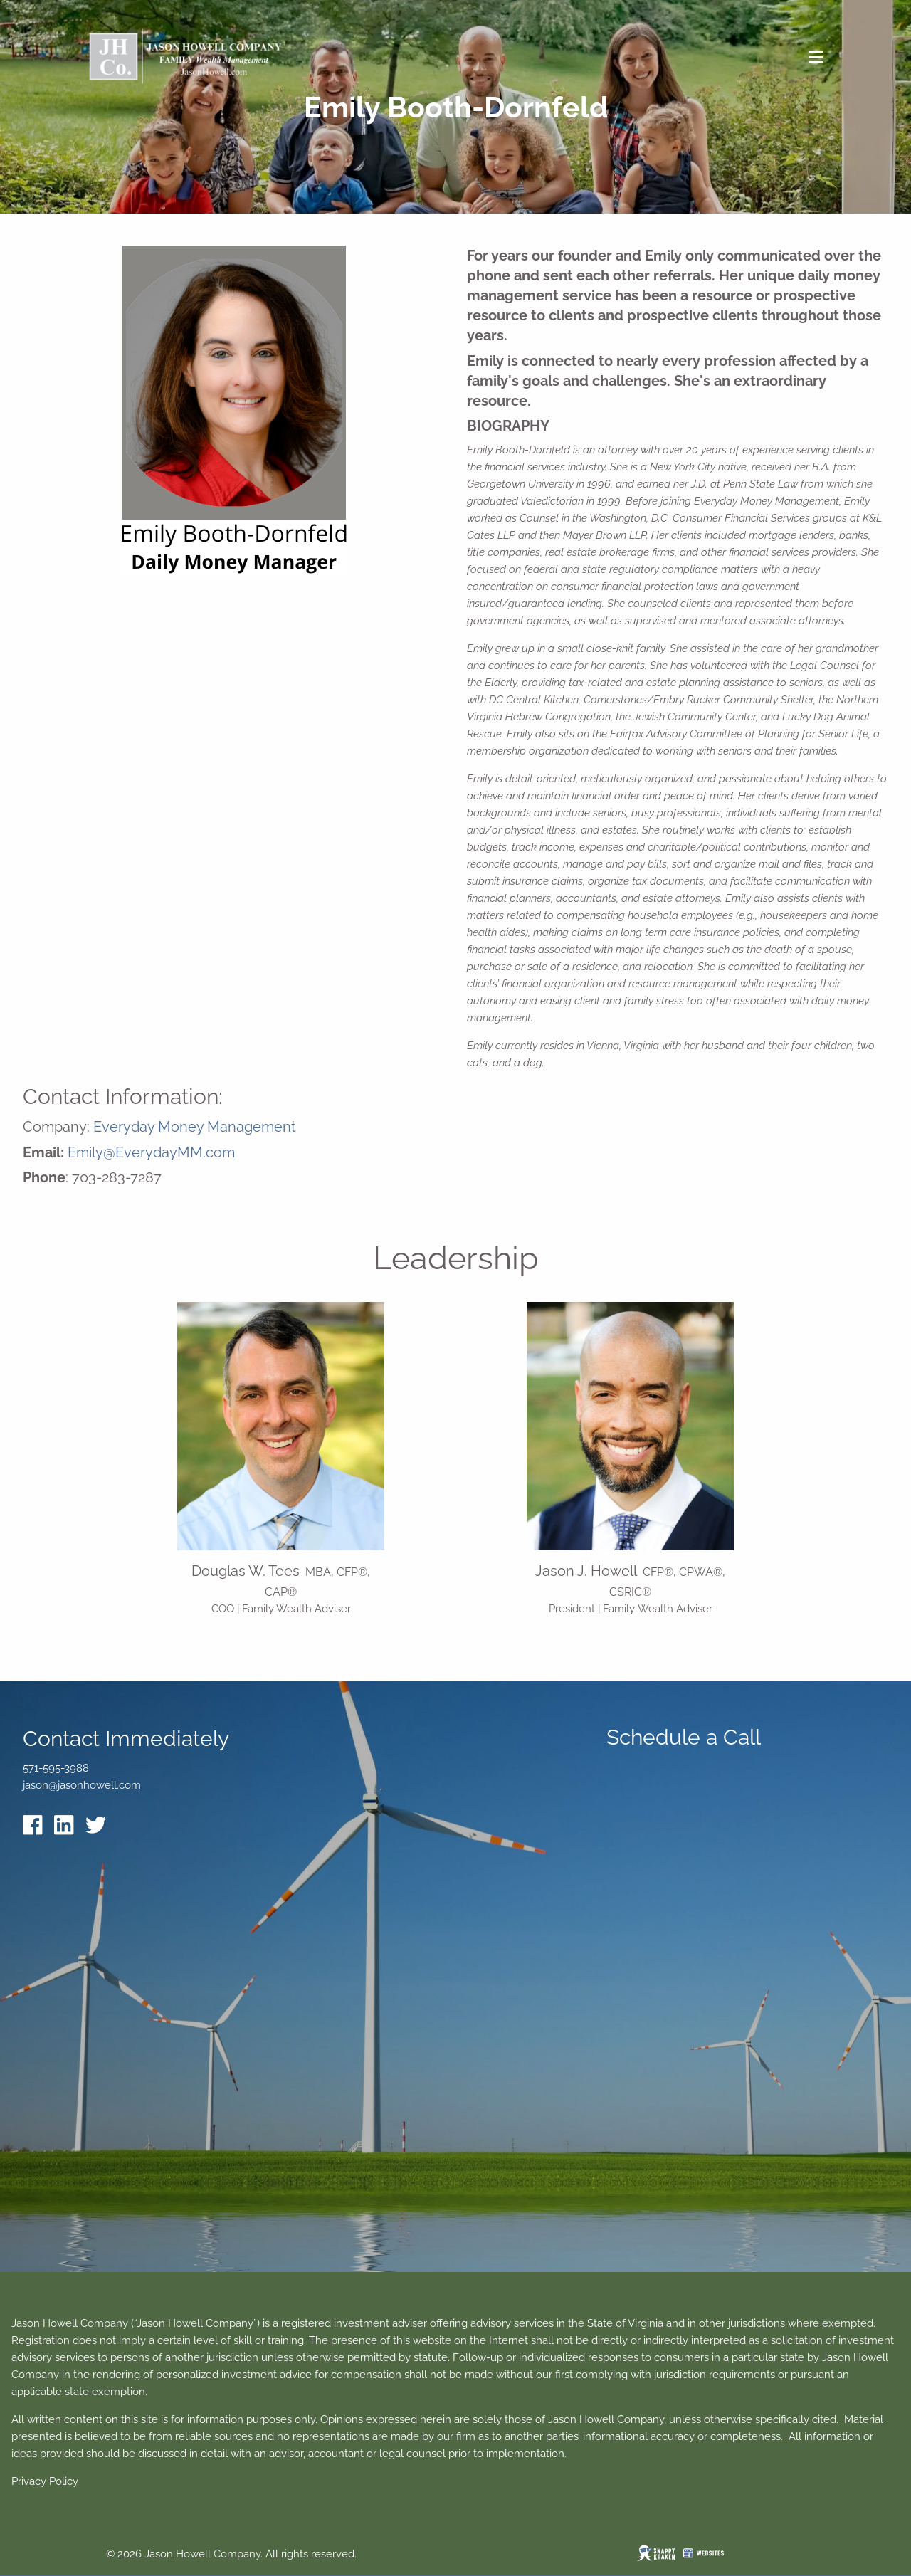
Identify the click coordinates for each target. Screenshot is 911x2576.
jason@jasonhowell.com (82, 1785)
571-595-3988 (630, 1624)
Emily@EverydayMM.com (151, 1152)
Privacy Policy (44, 2481)
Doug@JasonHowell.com (281, 1640)
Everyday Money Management (194, 1126)
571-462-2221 (280, 1624)
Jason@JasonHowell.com (630, 1640)
